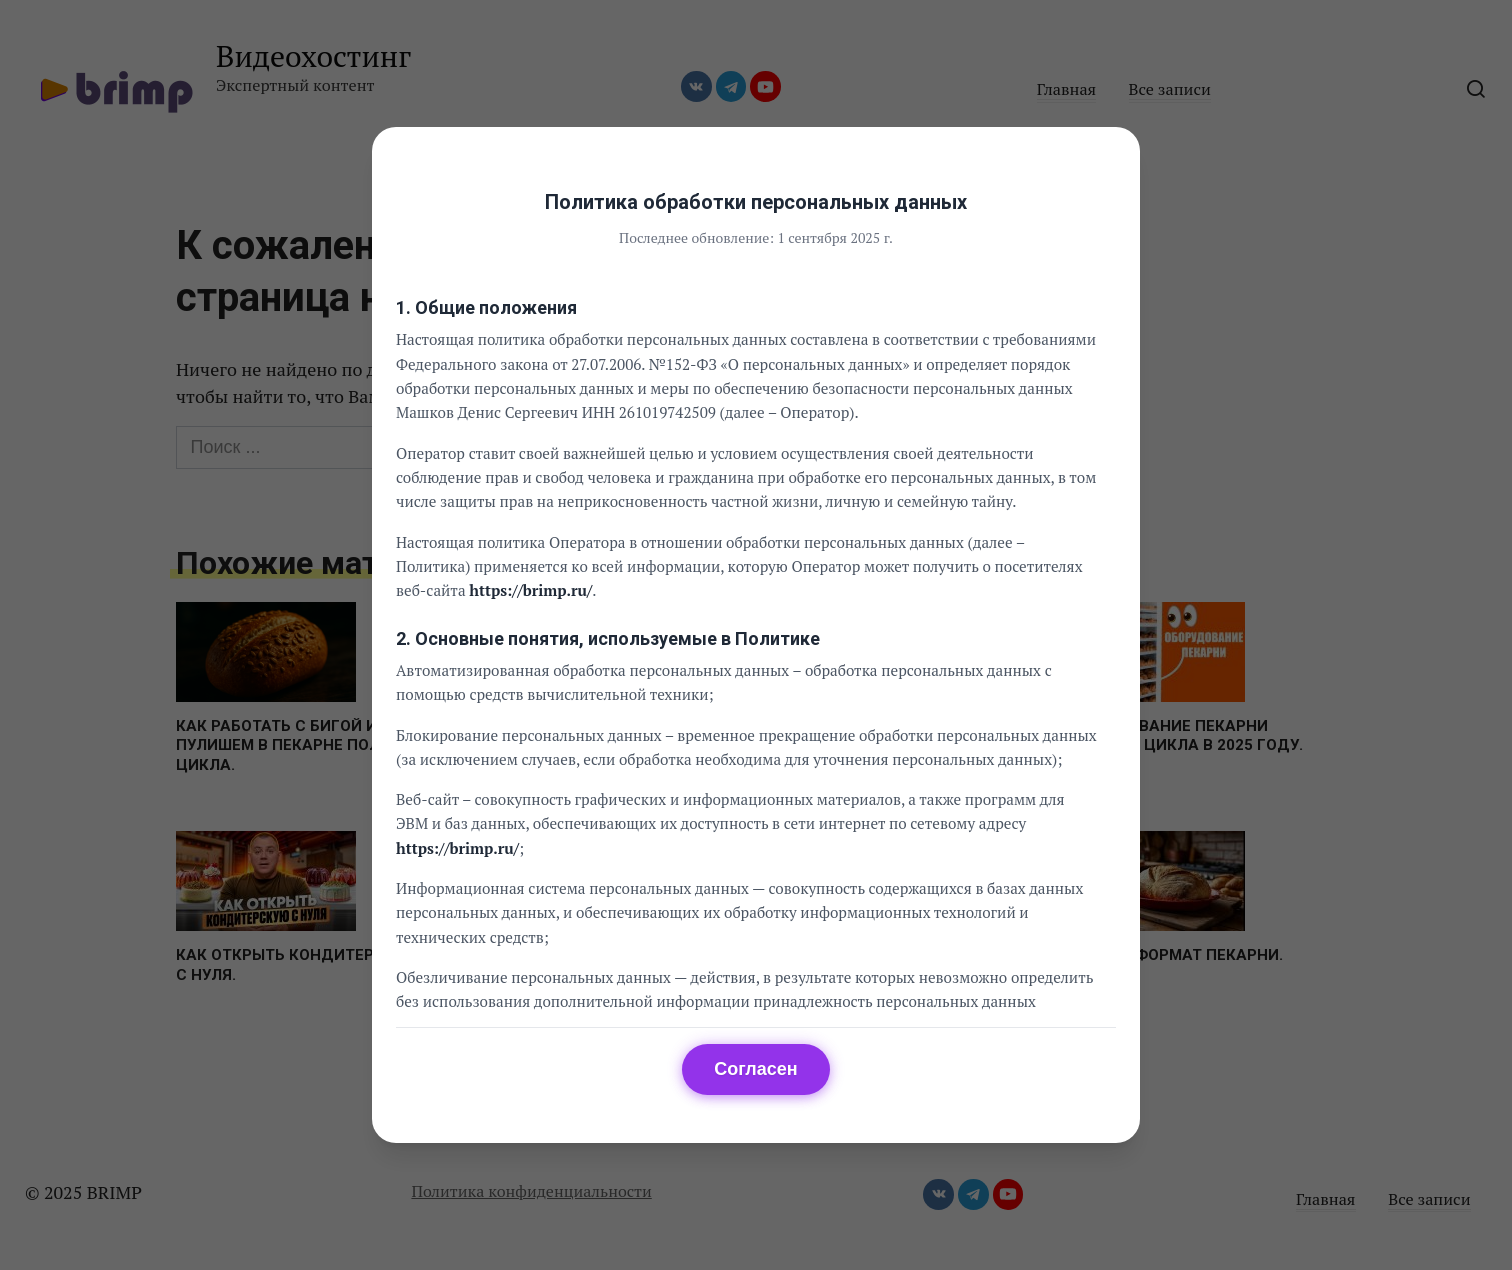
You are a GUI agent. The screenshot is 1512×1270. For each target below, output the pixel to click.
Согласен (755, 1069)
